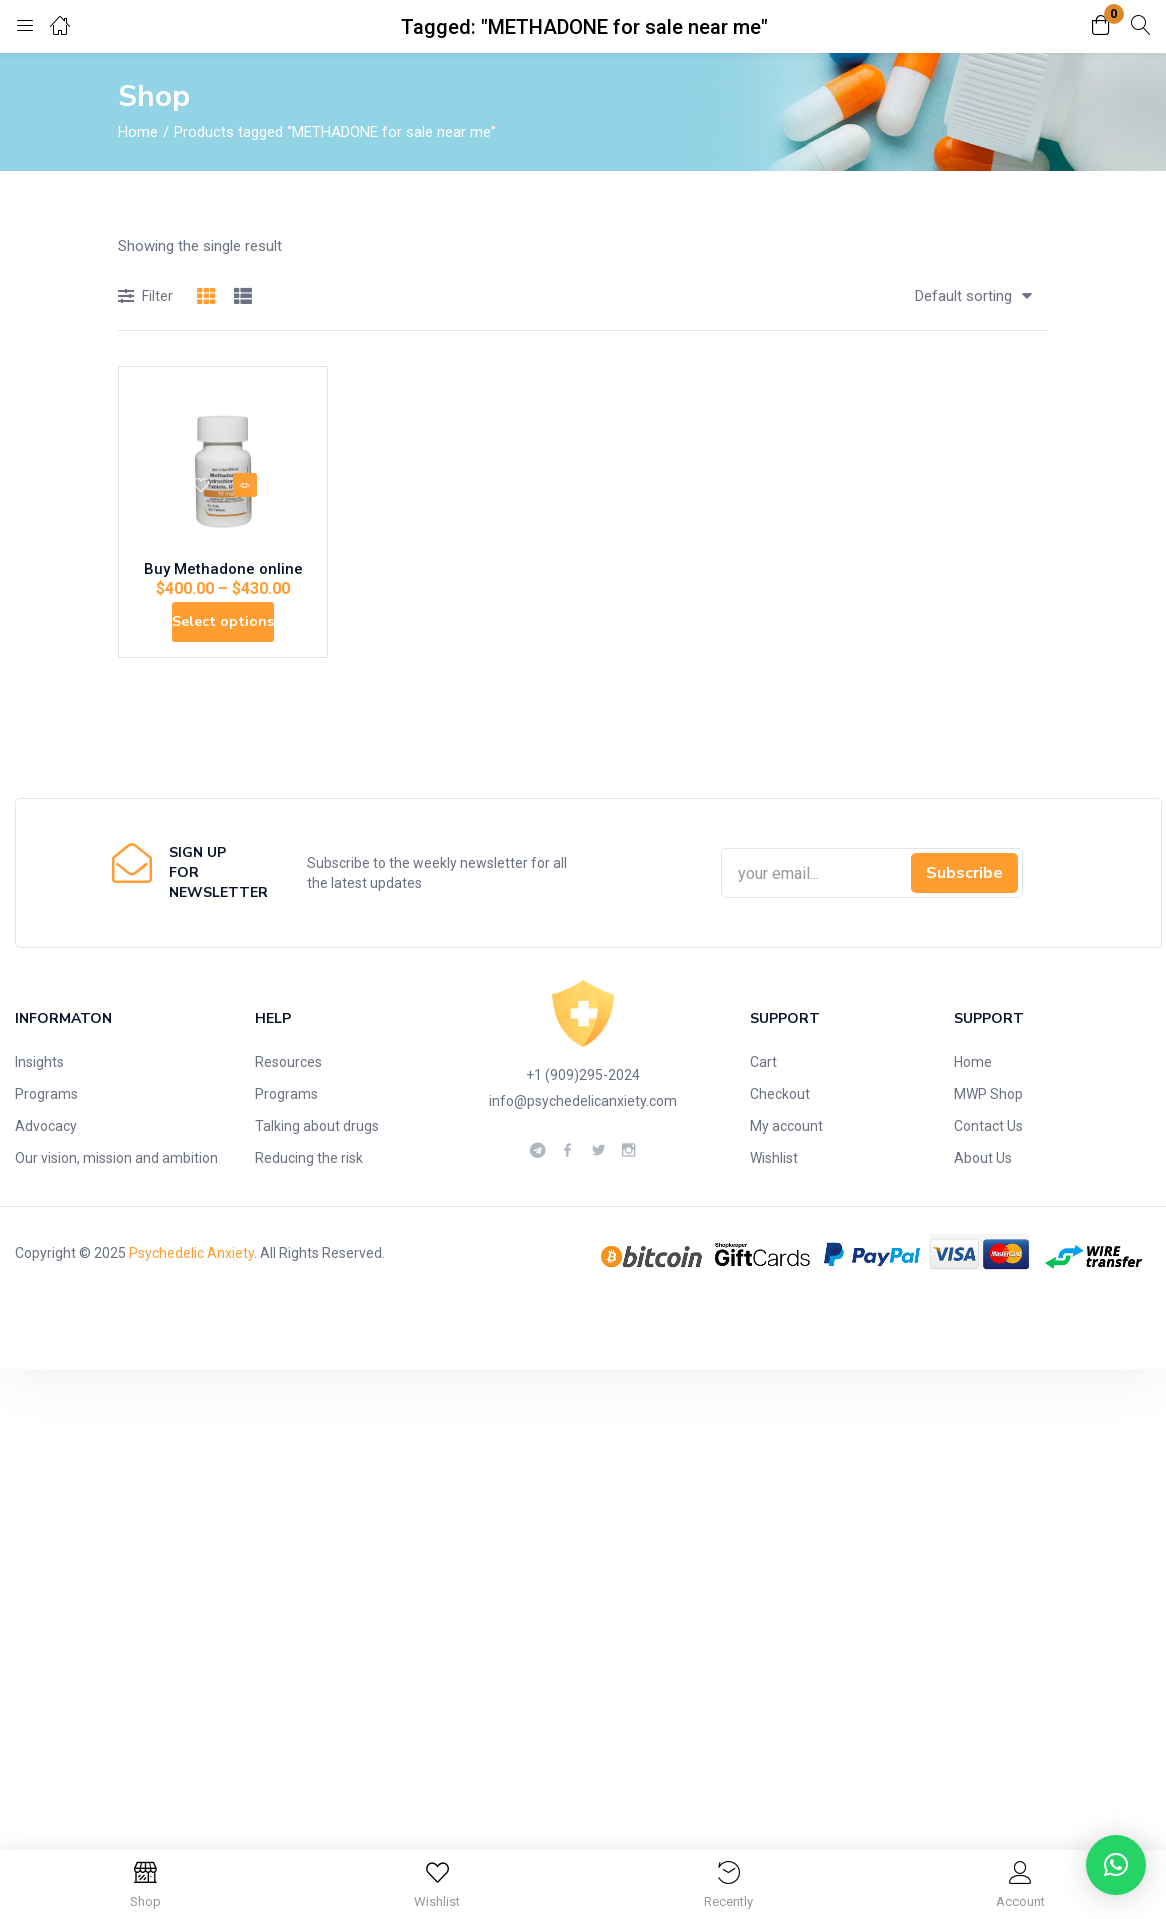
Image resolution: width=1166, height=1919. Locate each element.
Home (138, 132)
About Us (983, 1199)
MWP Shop (988, 1135)
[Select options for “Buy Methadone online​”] (223, 648)
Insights (39, 1103)
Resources (288, 1103)
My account (786, 1167)
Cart (763, 1103)
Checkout (780, 1135)
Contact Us (988, 1167)
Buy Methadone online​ (223, 584)
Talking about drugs (317, 1167)
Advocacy (46, 1167)
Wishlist (774, 1199)
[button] (1101, 26)
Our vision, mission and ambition (116, 1199)
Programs (46, 1135)
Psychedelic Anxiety (191, 1294)
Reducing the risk (309, 1199)
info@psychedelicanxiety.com (583, 1142)
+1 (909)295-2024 (583, 1116)
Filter (145, 297)
